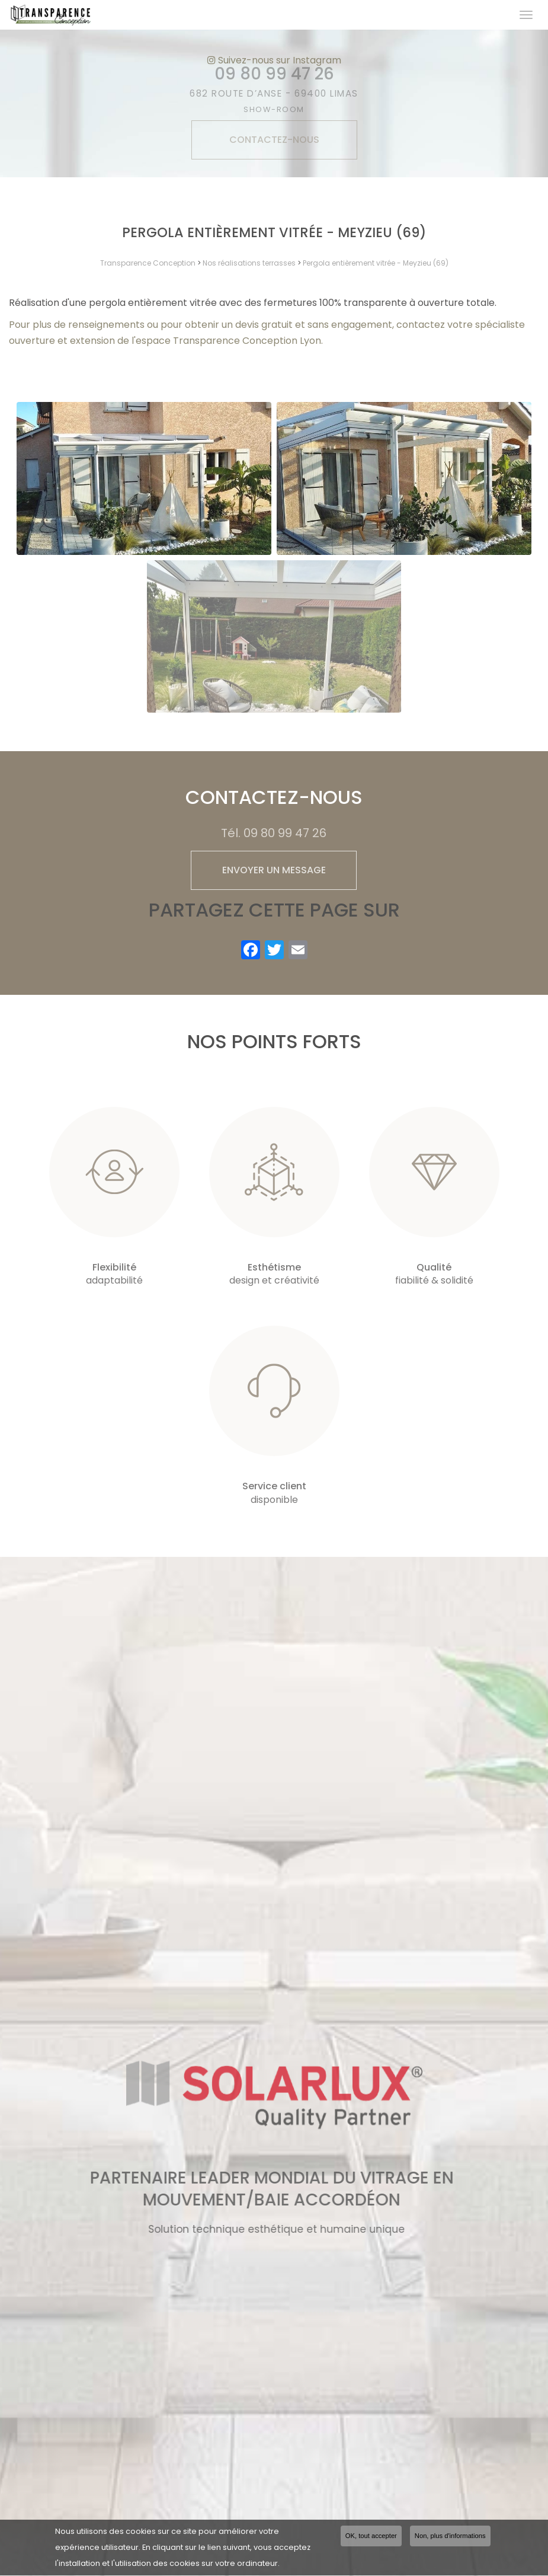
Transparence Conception (148, 263)
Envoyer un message (274, 870)
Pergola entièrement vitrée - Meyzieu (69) (375, 263)
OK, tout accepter (371, 2536)
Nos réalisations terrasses (249, 263)
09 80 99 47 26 (284, 833)
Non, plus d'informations (450, 2536)
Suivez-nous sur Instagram (274, 60)
